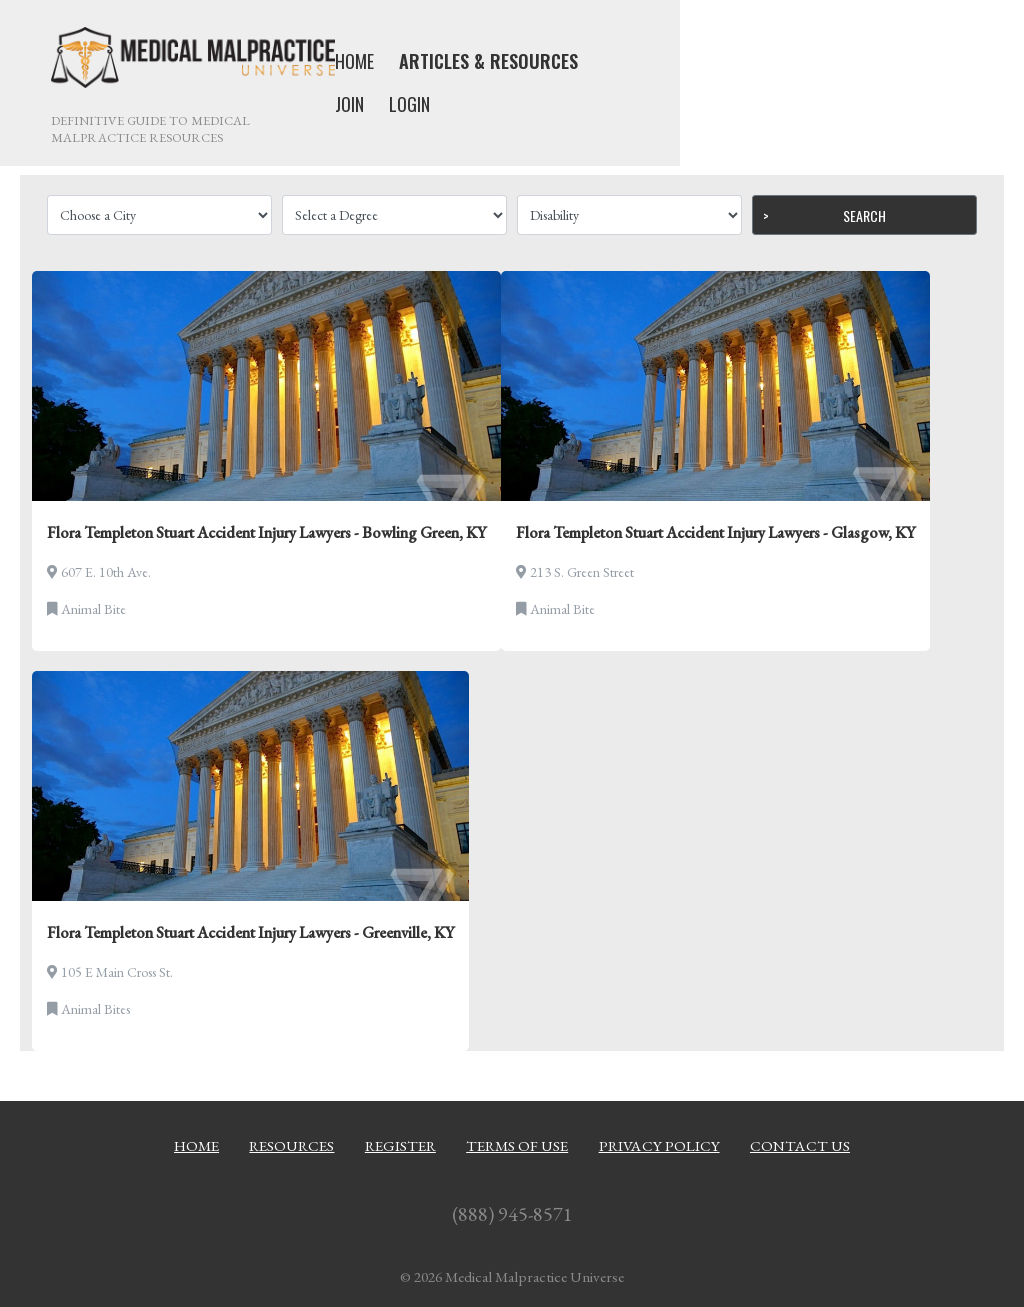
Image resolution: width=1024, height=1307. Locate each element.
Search (864, 215)
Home (196, 1146)
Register (400, 1146)
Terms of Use (517, 1146)
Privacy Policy (659, 1146)
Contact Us (800, 1146)
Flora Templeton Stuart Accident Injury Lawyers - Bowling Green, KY (266, 532)
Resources (291, 1146)
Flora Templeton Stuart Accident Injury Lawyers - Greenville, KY (250, 932)
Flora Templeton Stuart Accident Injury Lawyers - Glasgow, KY (715, 532)
